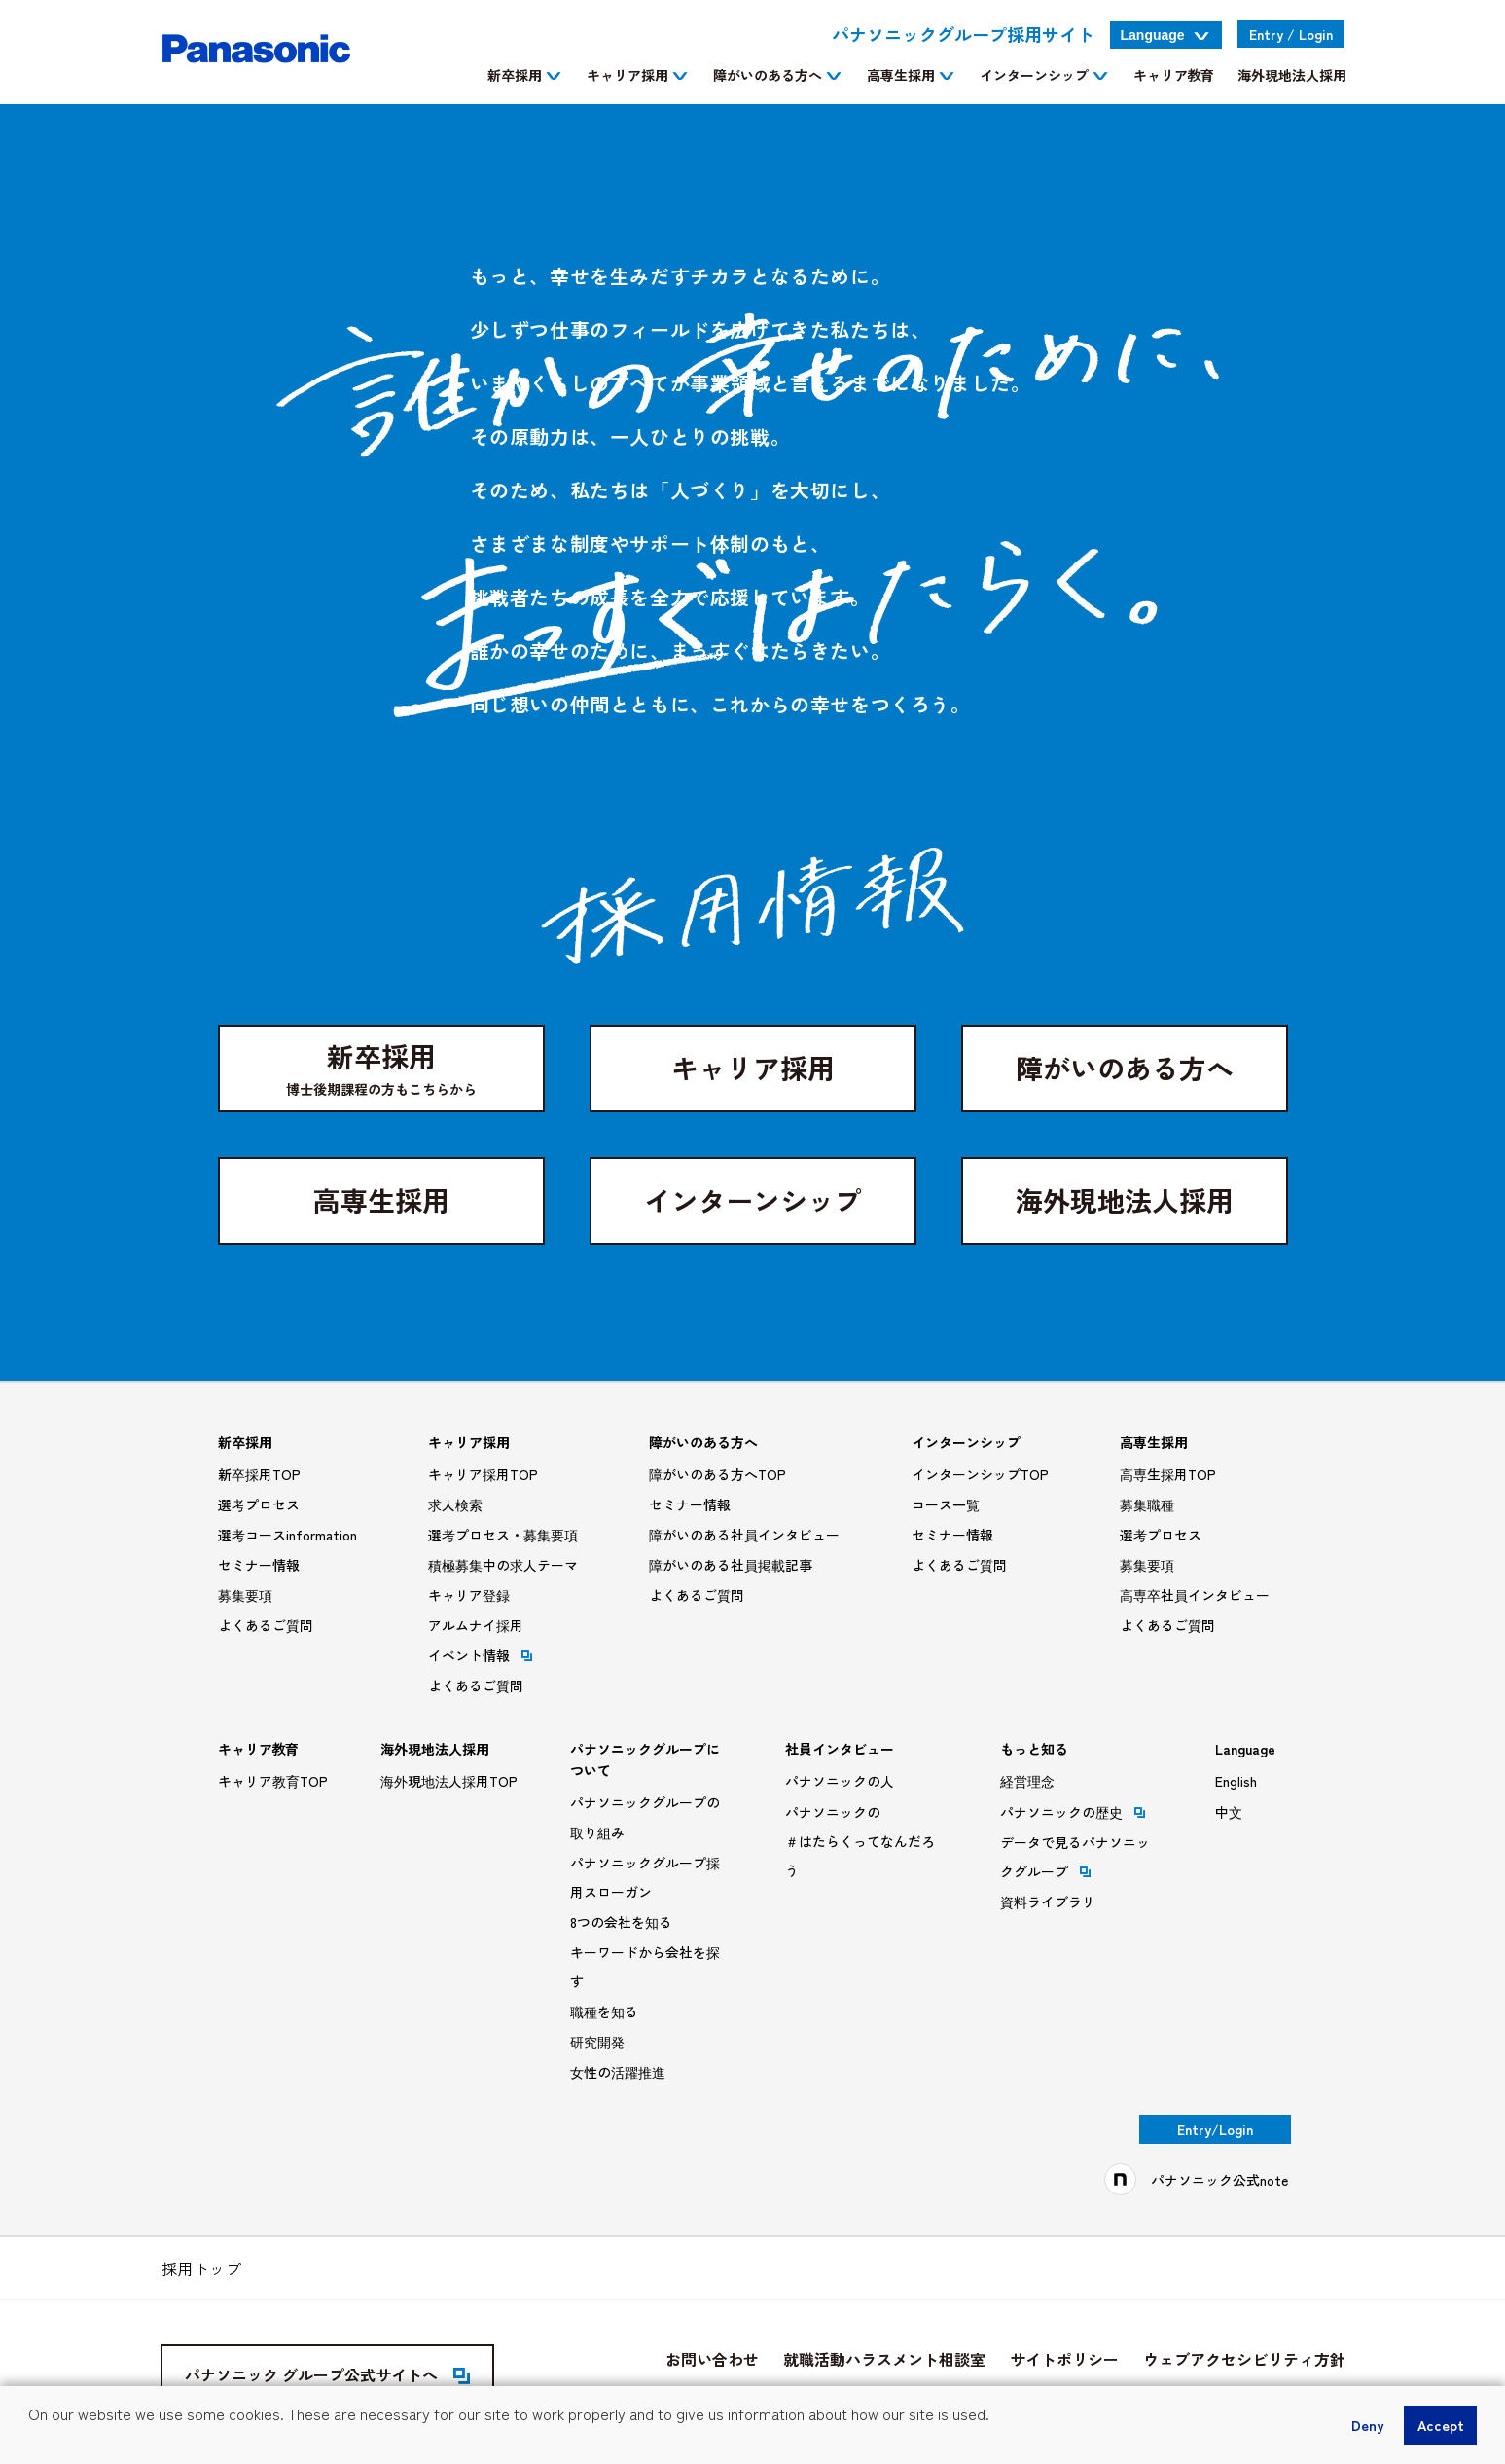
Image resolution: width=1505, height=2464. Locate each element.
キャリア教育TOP (273, 1781)
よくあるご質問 (265, 1625)
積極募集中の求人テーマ (503, 1565)
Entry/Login (1215, 2129)
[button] (31, 2441)
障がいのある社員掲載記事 (730, 1565)
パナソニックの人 (839, 1781)
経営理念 (1027, 1781)
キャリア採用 (753, 1067)
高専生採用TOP (1168, 1474)
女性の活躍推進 (617, 2072)
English (1236, 1781)
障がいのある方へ (1125, 1067)
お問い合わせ (712, 2359)
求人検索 (455, 1504)
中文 (1228, 1812)
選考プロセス (259, 1504)
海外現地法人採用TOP (449, 1781)
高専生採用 (381, 1199)
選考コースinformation (287, 1534)
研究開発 (597, 2041)
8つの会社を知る (621, 1922)
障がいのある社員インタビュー (744, 1534)
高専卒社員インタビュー (1195, 1595)
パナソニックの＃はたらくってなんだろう (860, 1841)
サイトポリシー (1064, 2359)
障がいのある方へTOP (717, 1474)
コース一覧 (946, 1504)
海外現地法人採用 (1125, 1199)
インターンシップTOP (980, 1474)
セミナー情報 (259, 1565)
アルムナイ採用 (475, 1625)
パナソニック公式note (1219, 2180)
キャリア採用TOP (483, 1474)
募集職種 (1147, 1504)
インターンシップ (753, 1199)
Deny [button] (1367, 2424)
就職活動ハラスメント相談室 (884, 2359)
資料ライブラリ (1047, 1901)
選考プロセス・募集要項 (503, 1534)
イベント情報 (480, 1655)
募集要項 (245, 1595)
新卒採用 (381, 1067)
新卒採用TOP (259, 1474)
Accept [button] (1440, 2424)
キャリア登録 (469, 1595)
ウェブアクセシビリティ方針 (1244, 2359)
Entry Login (1291, 34)
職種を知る (604, 2011)
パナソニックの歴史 (1072, 1812)
